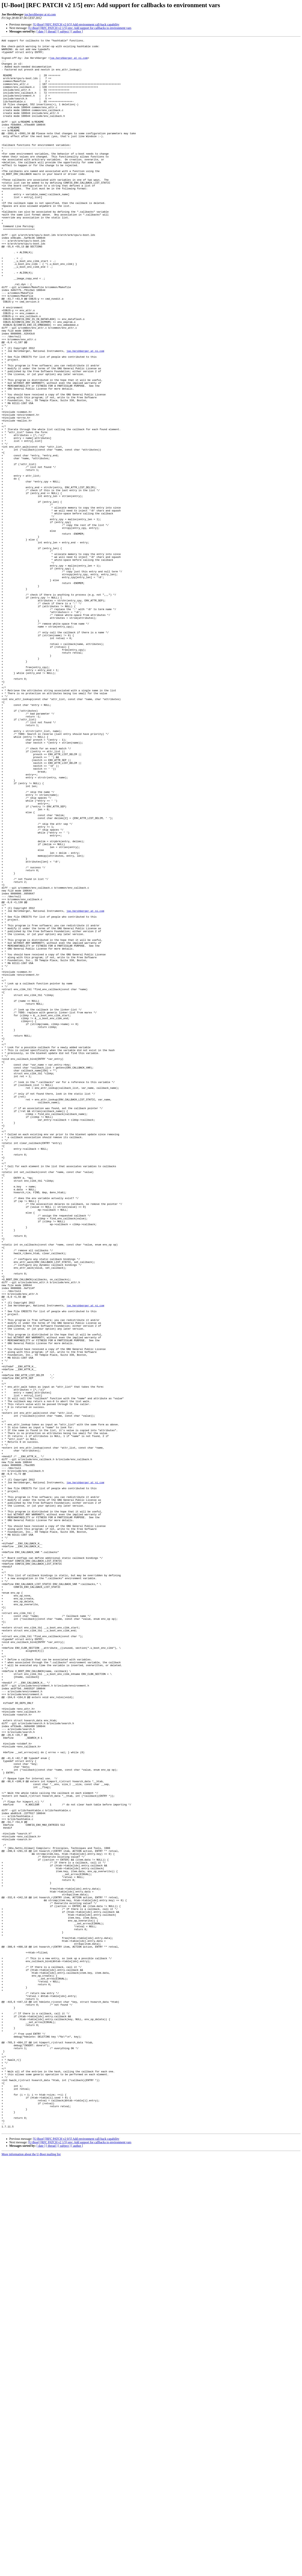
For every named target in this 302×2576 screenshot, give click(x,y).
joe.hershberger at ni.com (40, 14)
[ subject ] (64, 31)
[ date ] (41, 31)
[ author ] (77, 31)
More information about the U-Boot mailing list (31, 2572)
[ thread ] (51, 31)
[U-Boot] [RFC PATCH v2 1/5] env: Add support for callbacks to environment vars (79, 28)
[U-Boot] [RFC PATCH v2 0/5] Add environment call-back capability (76, 24)
